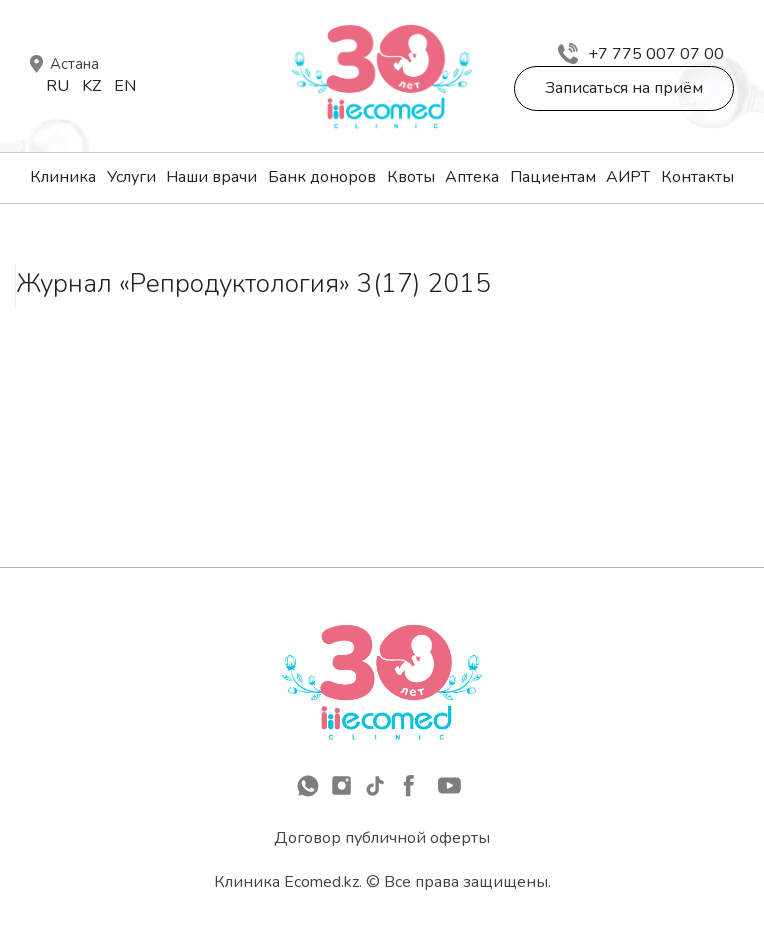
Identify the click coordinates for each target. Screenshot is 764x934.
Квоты (411, 177)
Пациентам (553, 177)
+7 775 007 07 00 (641, 54)
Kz (91, 86)
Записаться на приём (624, 88)
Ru (57, 86)
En (125, 86)
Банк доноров (322, 177)
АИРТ (628, 177)
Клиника (63, 177)
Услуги (131, 177)
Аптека (472, 177)
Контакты (697, 177)
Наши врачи (211, 177)
